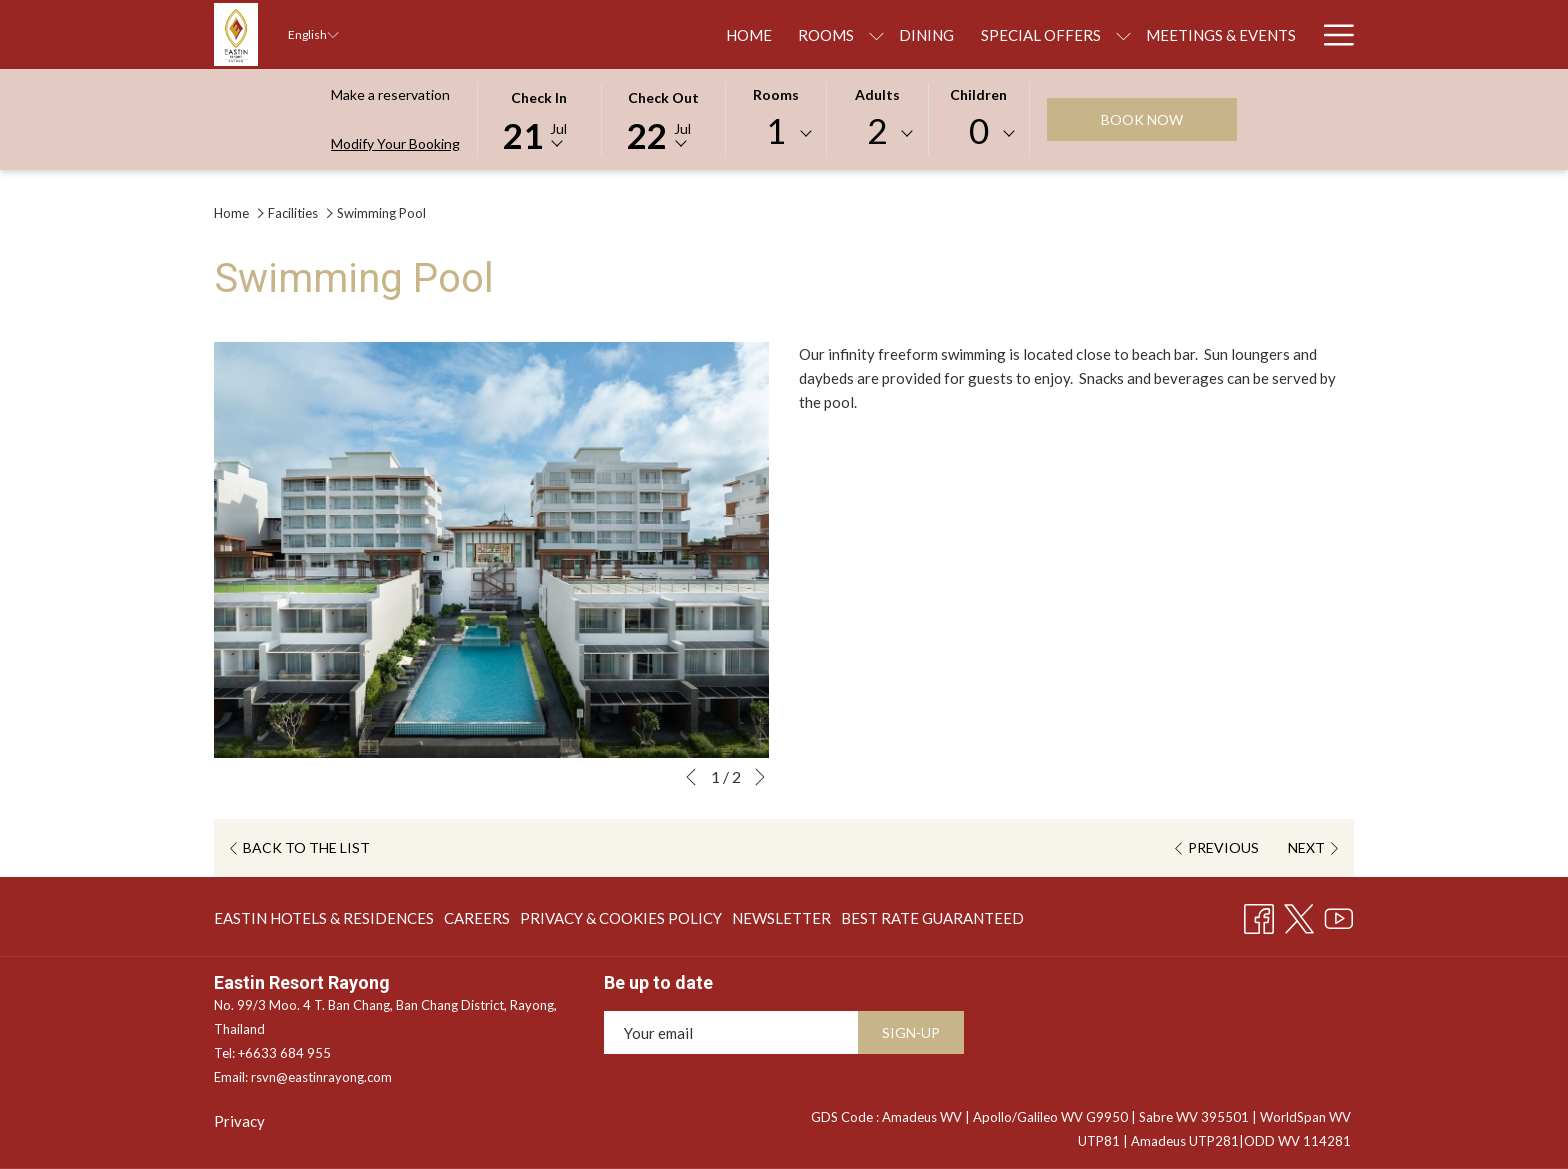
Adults (877, 94)
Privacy (239, 1121)
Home (231, 213)
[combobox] (776, 134)
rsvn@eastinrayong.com (321, 1077)
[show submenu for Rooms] (681, 34)
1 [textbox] (776, 130)
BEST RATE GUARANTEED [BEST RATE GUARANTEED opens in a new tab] (932, 921)
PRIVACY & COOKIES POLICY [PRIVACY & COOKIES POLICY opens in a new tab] (621, 921)
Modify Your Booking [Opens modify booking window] (395, 143)
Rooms (776, 94)
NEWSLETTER (781, 918)
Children (978, 94)
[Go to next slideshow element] (760, 777)
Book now (1142, 119)
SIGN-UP (911, 1032)
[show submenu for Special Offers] (927, 34)
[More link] (1331, 34)
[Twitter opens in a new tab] (1299, 914)
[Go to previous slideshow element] (691, 777)
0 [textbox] (979, 130)
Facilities (293, 213)
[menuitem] (553, 34)
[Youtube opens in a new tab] (1339, 914)
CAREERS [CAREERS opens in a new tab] (477, 921)
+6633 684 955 (284, 1053)
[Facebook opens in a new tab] (1259, 914)
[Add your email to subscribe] (731, 1032)
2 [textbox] (877, 130)
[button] (539, 118)
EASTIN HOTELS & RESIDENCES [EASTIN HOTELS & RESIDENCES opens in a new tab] (324, 921)
